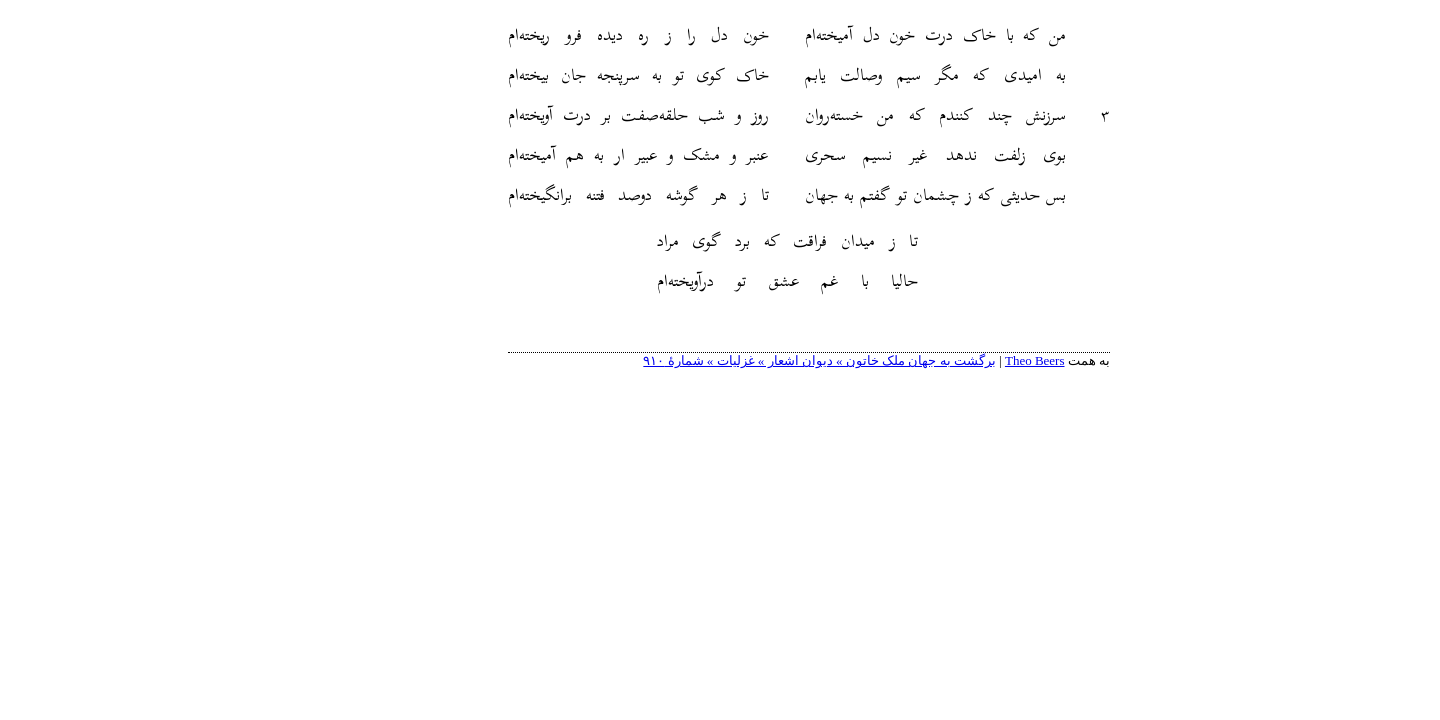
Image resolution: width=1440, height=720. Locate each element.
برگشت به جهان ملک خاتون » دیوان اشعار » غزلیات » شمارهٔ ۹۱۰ (730, 360)
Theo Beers (946, 360)
